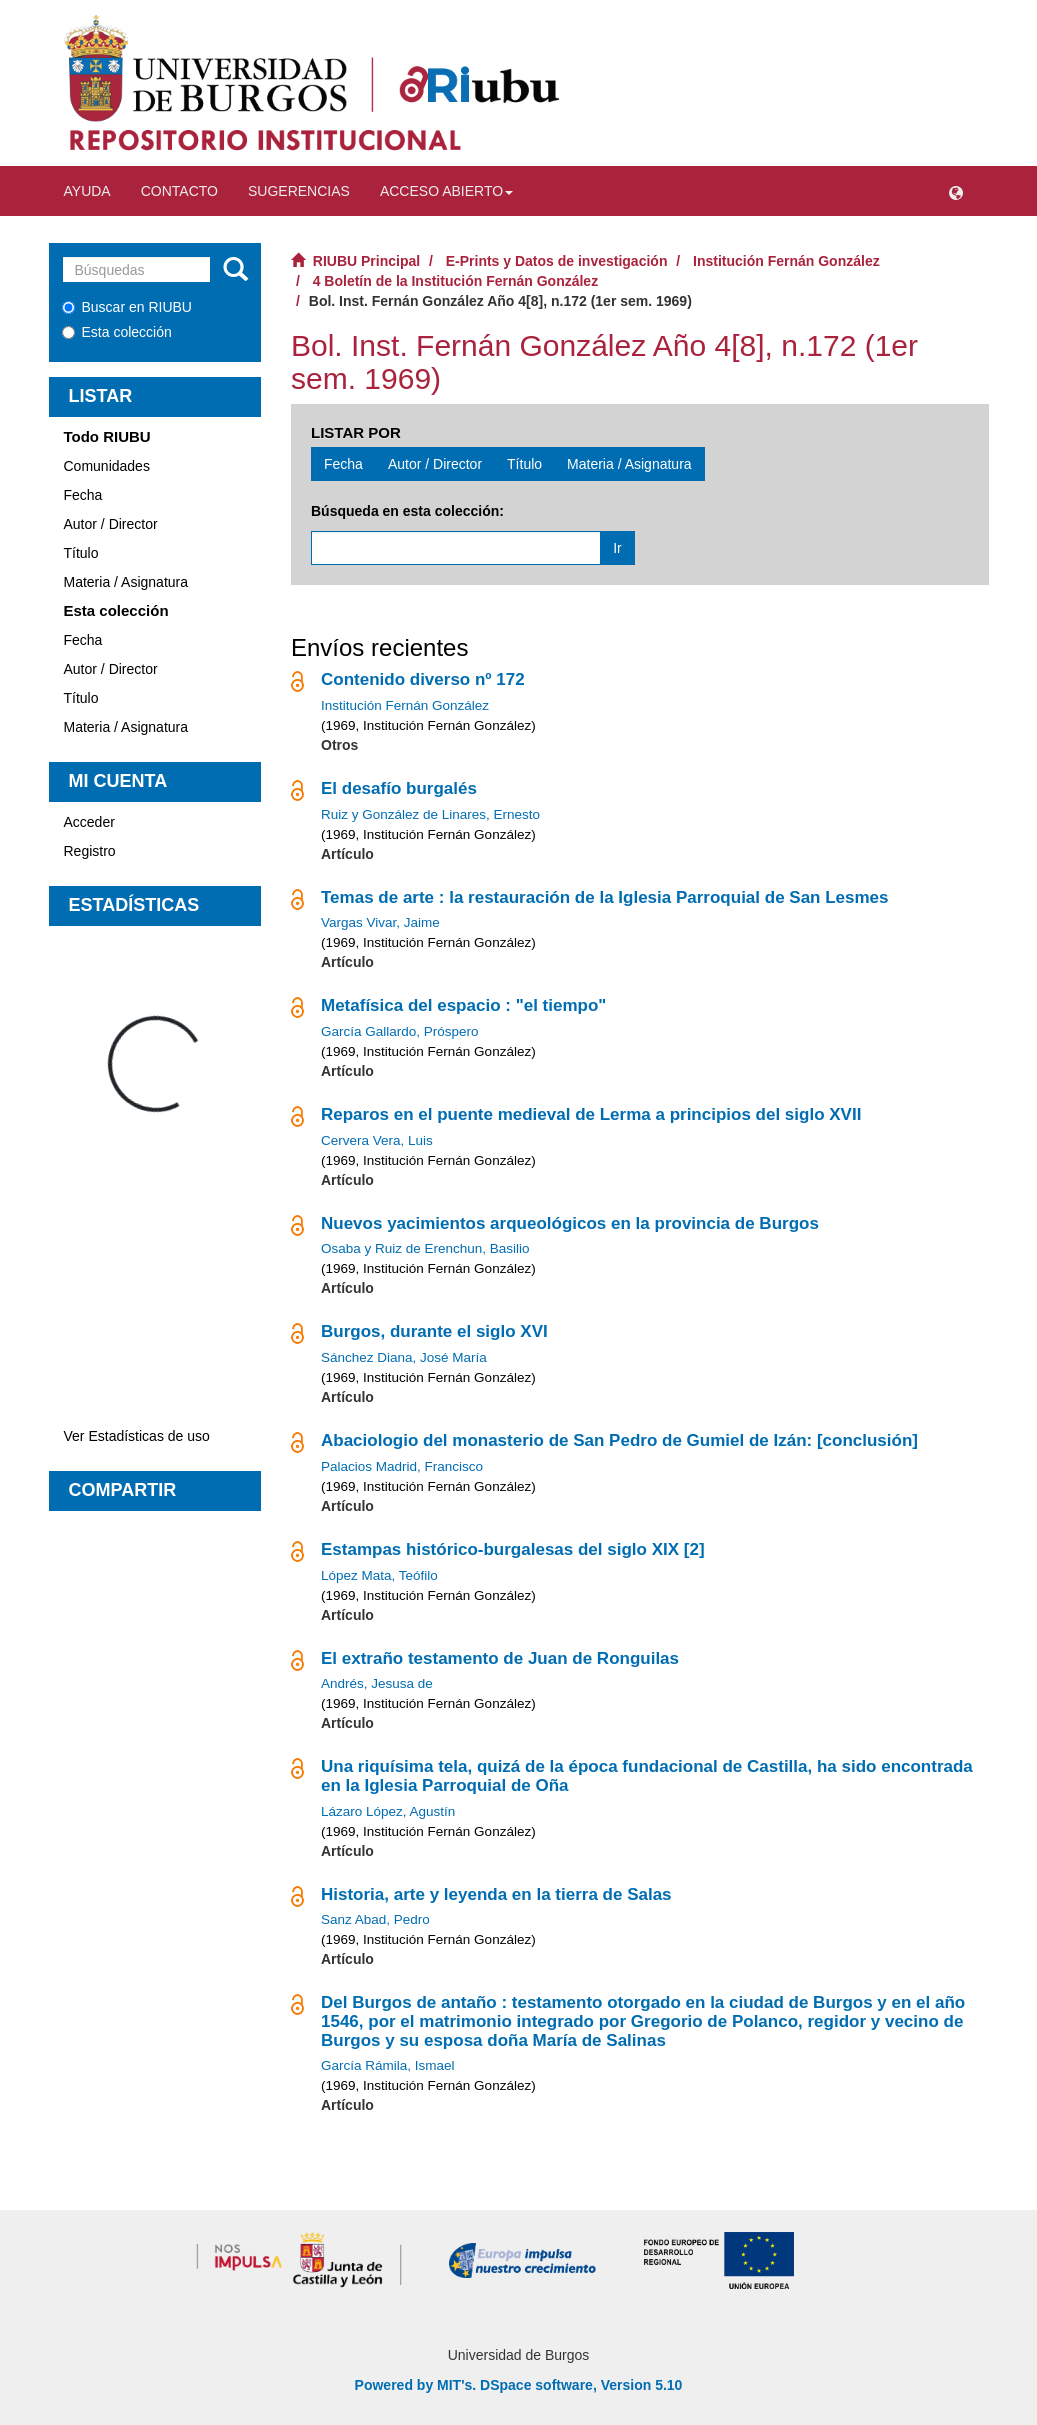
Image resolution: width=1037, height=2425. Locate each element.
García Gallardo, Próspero (400, 1031)
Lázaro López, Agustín (388, 1811)
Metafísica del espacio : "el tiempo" (463, 1005)
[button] (956, 191)
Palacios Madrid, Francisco (402, 1466)
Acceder (89, 822)
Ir (617, 548)
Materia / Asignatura (126, 582)
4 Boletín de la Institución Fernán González (455, 281)
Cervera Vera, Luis (377, 1140)
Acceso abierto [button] (446, 191)
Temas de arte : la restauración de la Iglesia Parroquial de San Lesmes (605, 897)
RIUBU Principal (366, 261)
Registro (90, 851)
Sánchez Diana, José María (404, 1357)
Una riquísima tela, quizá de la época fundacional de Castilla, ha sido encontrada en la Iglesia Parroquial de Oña (647, 1776)
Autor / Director (111, 524)
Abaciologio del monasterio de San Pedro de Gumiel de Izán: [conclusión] (619, 1440)
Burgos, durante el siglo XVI (434, 1331)
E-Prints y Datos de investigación (557, 261)
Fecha (83, 495)
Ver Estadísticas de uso (137, 1436)
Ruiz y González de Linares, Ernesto (430, 814)
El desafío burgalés (399, 788)
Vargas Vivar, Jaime (380, 922)
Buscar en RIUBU (127, 307)
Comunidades (107, 466)
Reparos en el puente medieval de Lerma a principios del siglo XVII (591, 1114)
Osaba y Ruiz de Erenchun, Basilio (425, 1248)
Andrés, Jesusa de (377, 1683)
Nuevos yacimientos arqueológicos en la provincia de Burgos (570, 1223)
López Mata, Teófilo (379, 1575)
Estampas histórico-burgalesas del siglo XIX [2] (513, 1549)
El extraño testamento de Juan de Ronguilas (500, 1658)
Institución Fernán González (786, 261)
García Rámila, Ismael (388, 2065)
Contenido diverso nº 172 (423, 679)
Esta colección (117, 332)
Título (81, 553)
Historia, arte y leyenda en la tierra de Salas (496, 1894)
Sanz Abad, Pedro (375, 1919)
